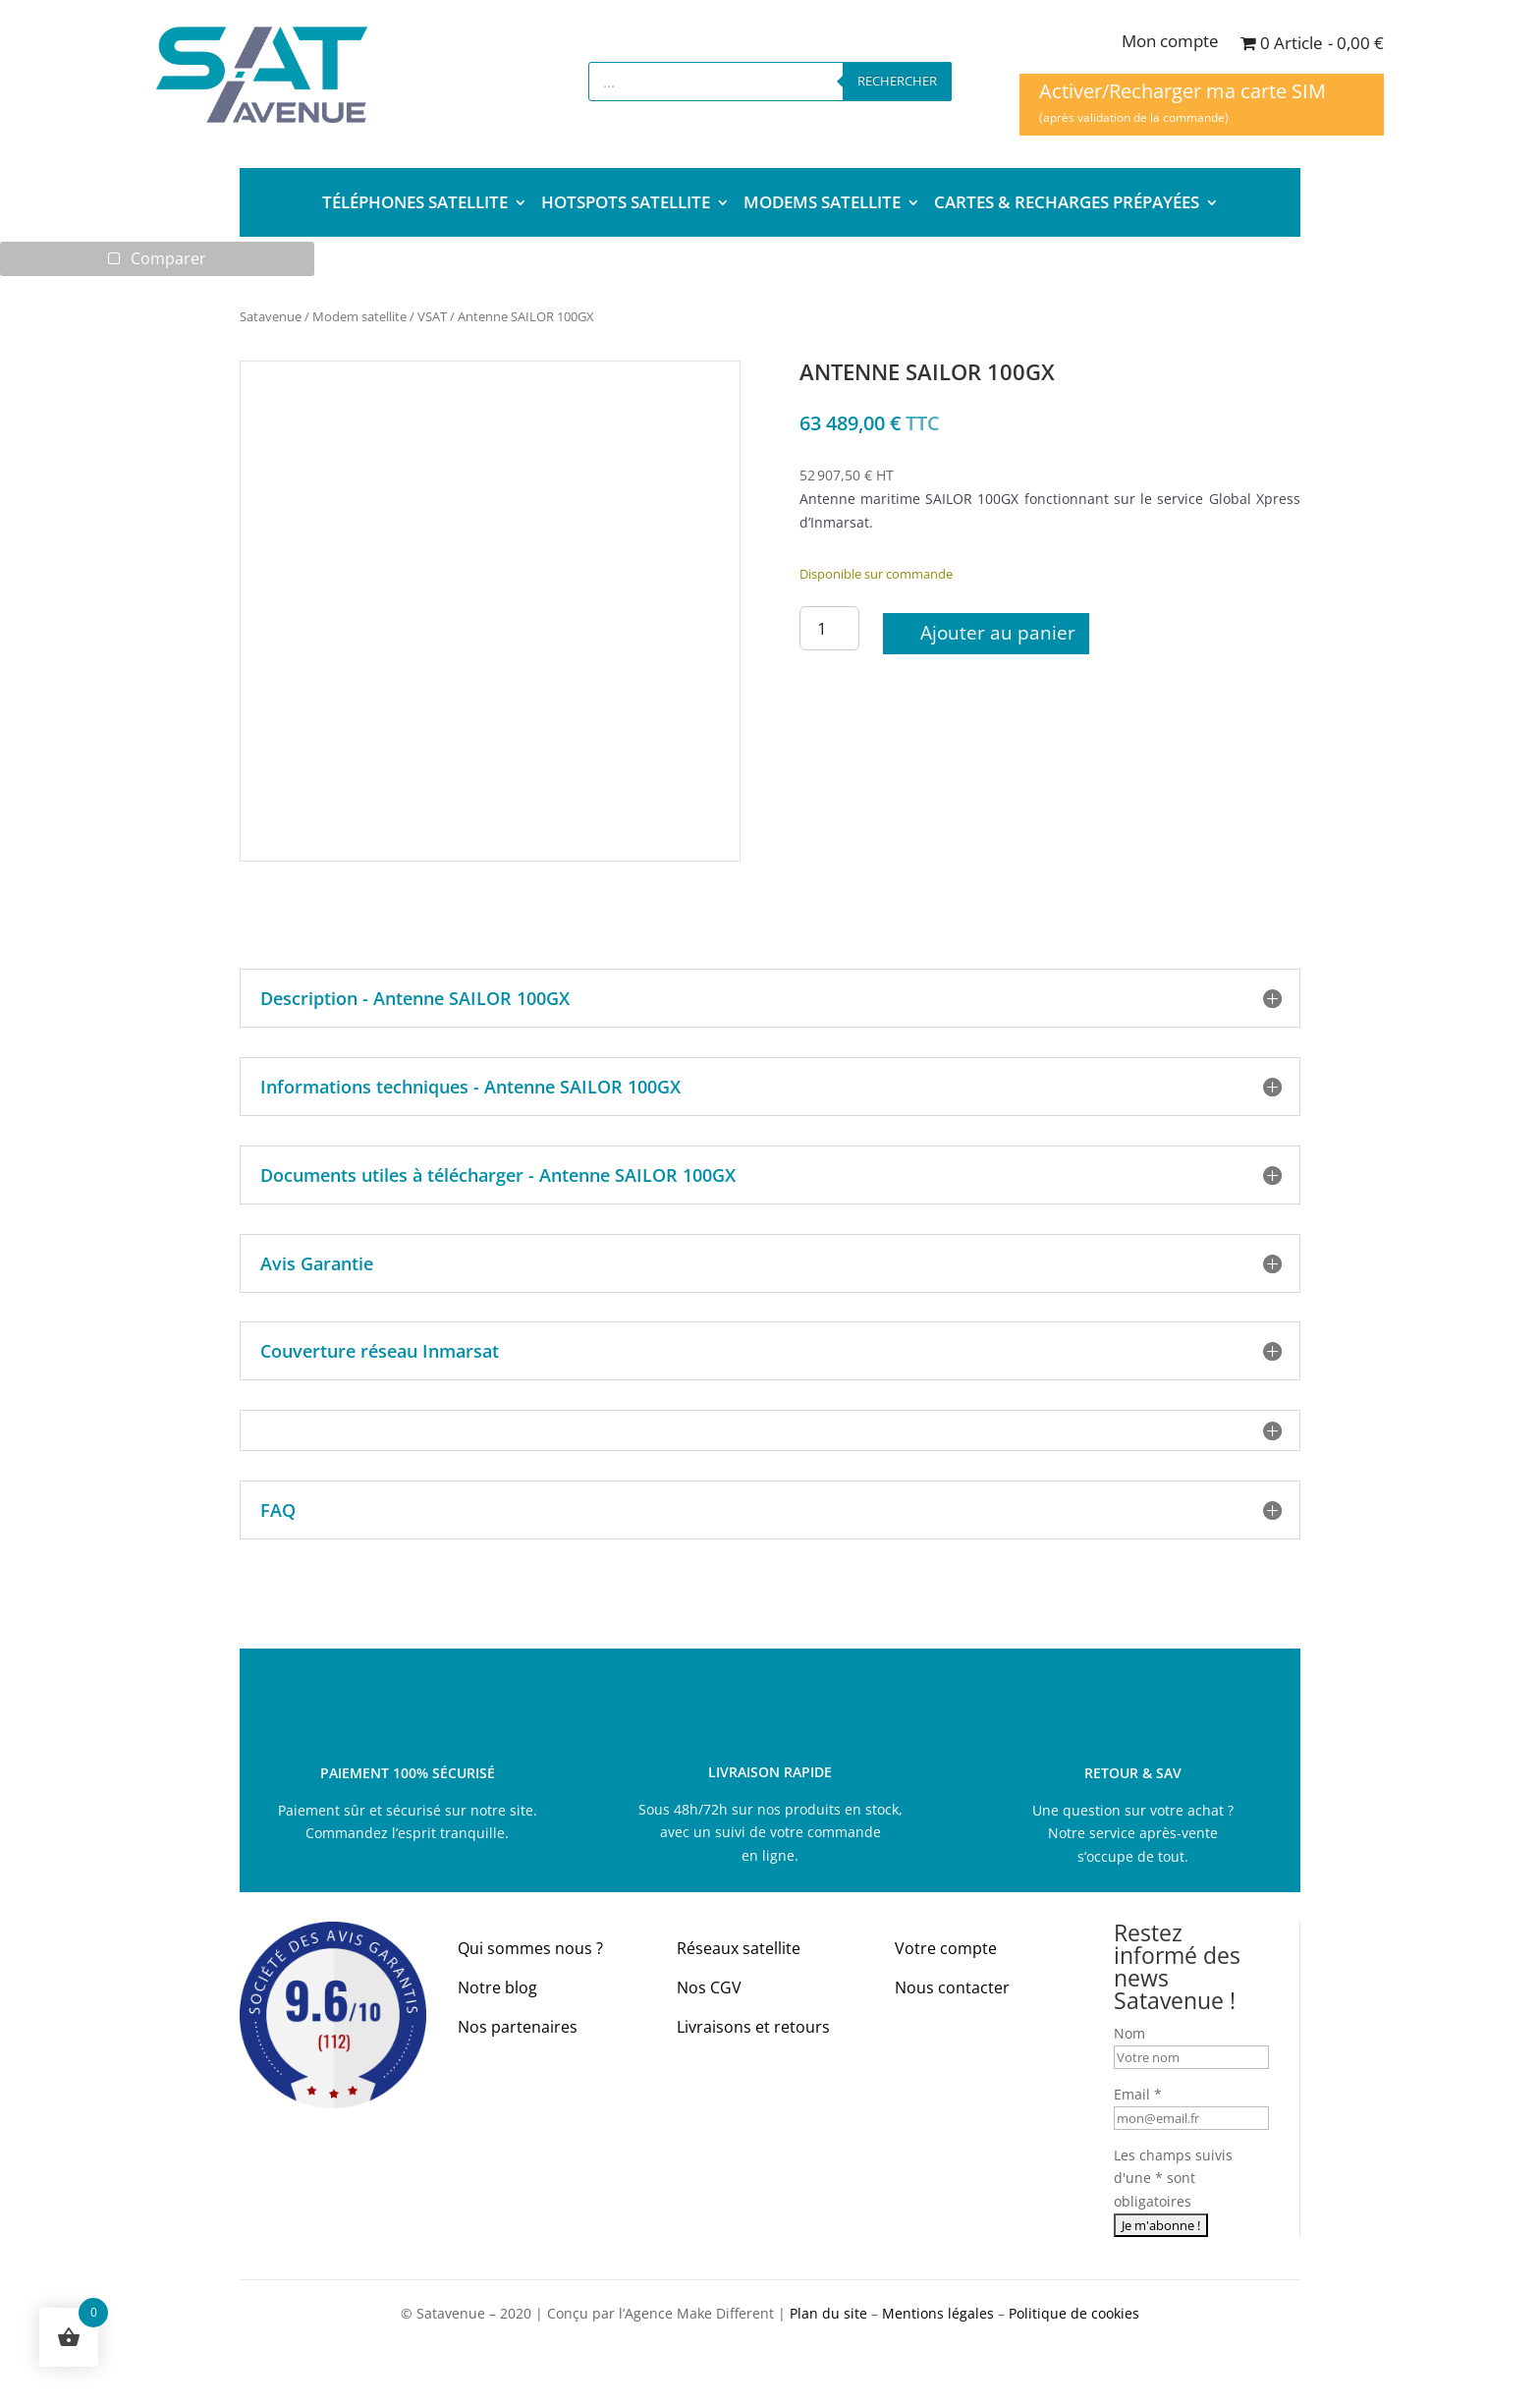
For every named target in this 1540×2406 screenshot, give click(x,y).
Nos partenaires (518, 2028)
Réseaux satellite (738, 1949)
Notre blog (497, 1988)
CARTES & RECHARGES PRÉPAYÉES (1066, 204)
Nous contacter (952, 1988)
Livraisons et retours (753, 2028)
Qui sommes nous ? (530, 1949)
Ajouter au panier (997, 633)
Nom (1129, 2034)
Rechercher (897, 80)
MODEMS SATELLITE (822, 204)
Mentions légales (938, 2314)
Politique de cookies (1074, 2314)
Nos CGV (709, 1988)
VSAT (432, 317)
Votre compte (946, 1949)
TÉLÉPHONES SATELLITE (415, 204)
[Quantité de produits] (829, 629)
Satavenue (271, 317)
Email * (1138, 2095)
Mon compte (1170, 43)
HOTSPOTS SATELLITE (625, 204)
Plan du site (828, 2314)
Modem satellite (359, 317)
